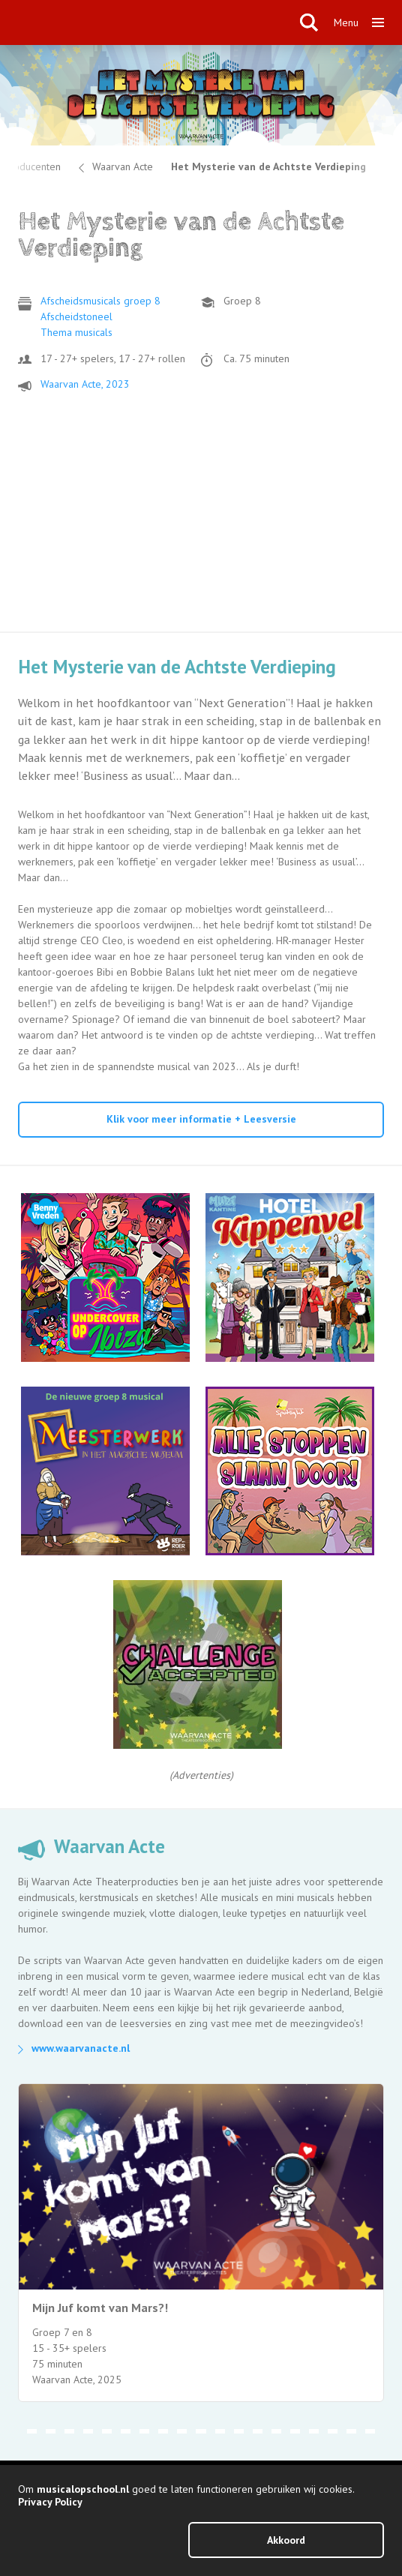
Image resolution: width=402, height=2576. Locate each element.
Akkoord (286, 2540)
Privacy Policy (50, 2502)
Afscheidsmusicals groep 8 (100, 300)
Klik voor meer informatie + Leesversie (201, 1119)
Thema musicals (76, 332)
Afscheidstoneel (76, 316)
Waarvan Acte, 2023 (85, 384)
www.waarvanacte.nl (81, 2048)
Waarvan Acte (122, 166)
